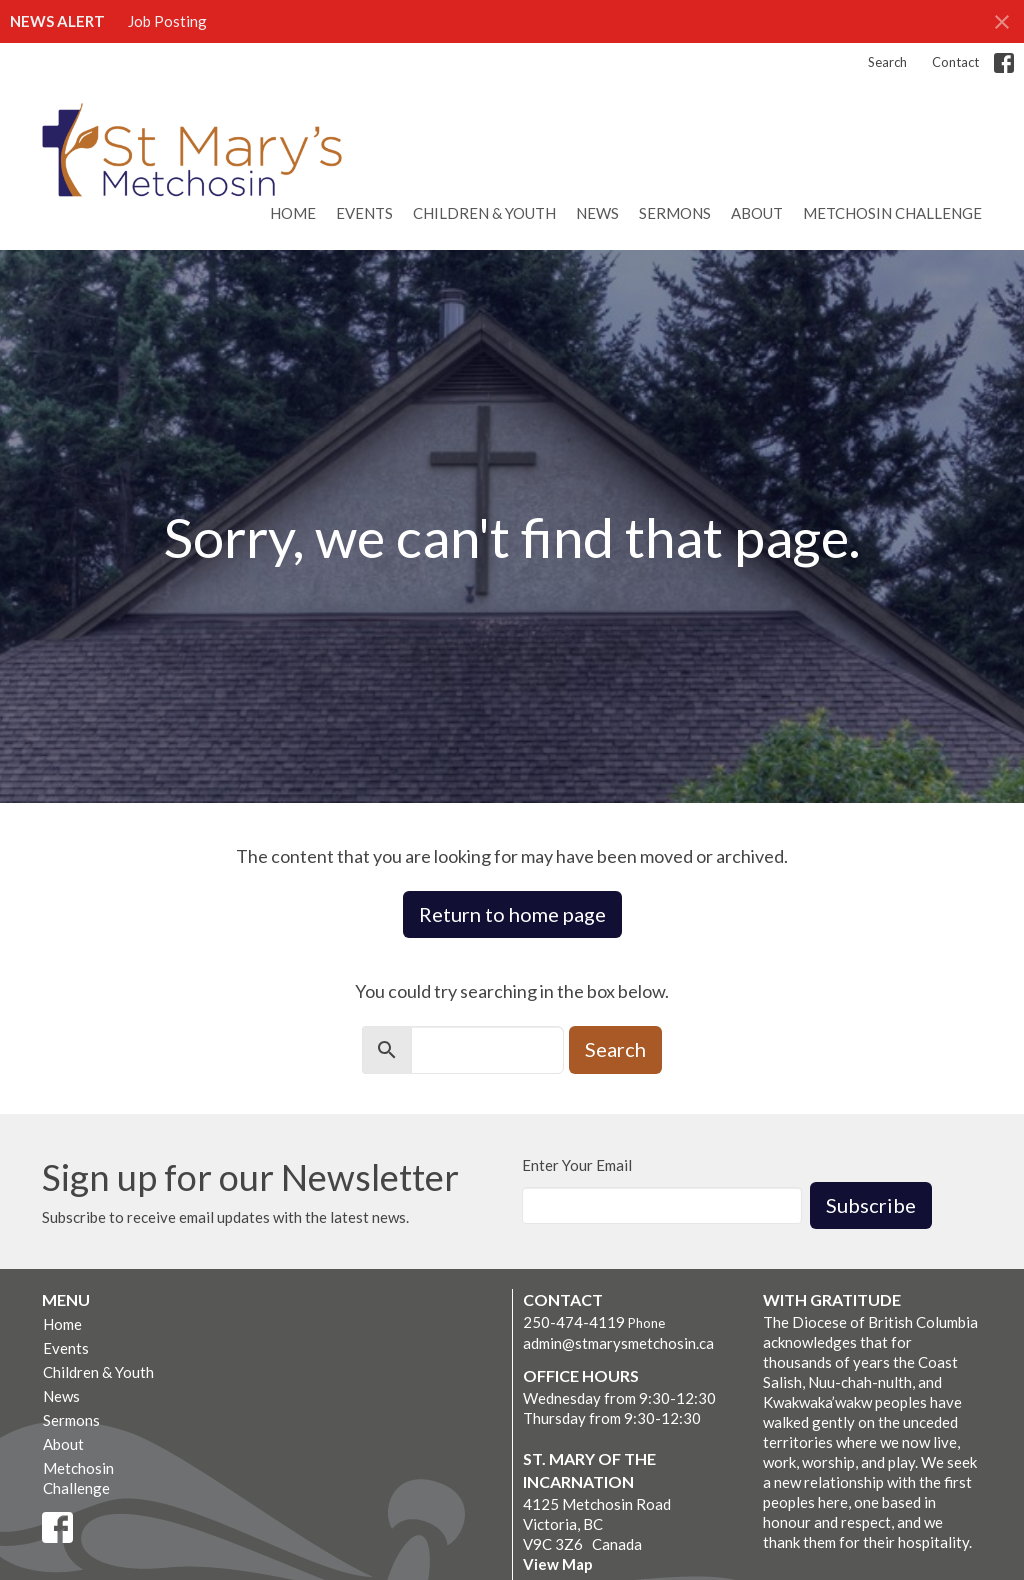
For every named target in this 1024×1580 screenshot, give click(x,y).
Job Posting (167, 21)
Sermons (675, 213)
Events (364, 213)
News (597, 213)
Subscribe (871, 1205)
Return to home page (512, 914)
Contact (955, 62)
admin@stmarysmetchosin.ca (618, 1343)
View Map (558, 1564)
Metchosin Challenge (892, 213)
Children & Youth (484, 213)
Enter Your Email (577, 1165)
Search (887, 62)
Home (293, 213)
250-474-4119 (574, 1322)
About (757, 213)
